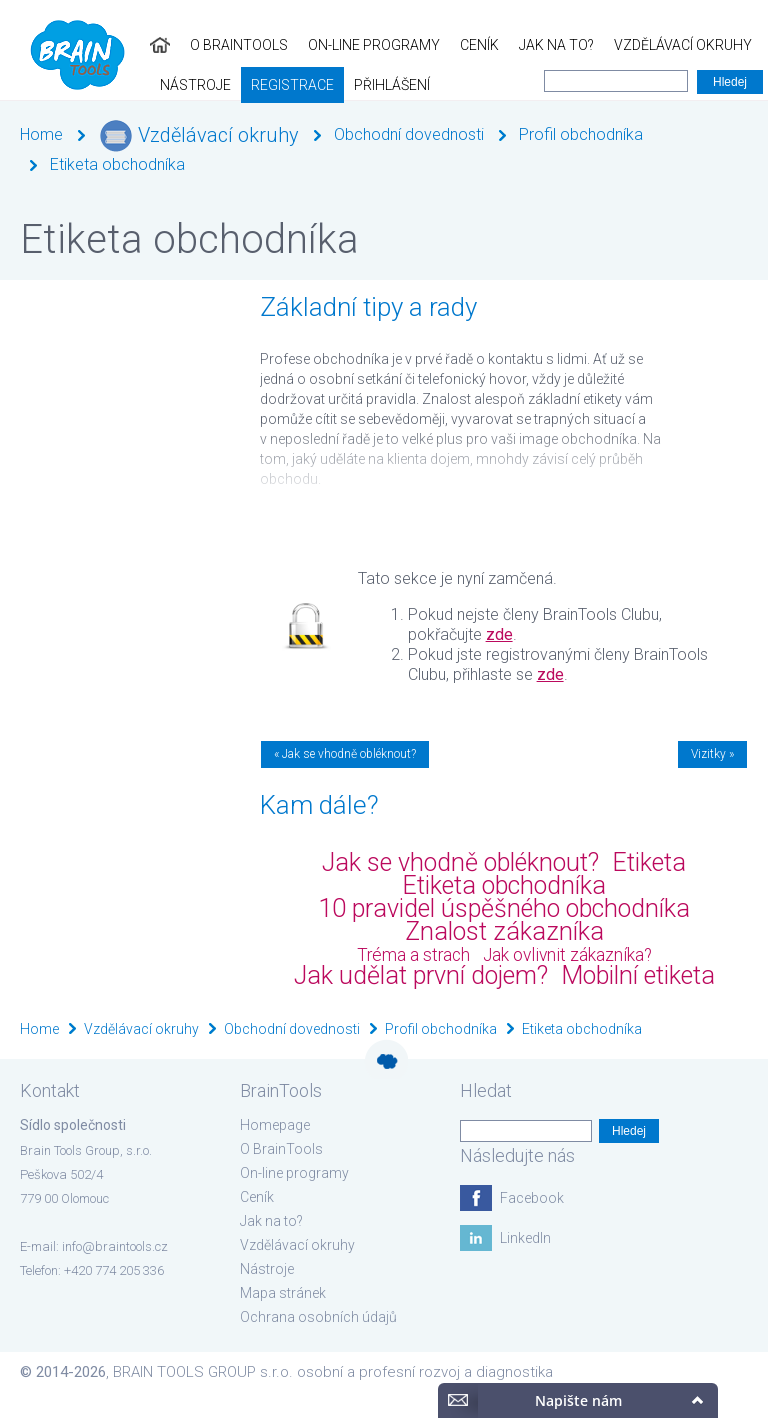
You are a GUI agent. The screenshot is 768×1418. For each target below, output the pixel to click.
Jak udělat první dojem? (421, 975)
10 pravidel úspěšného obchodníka (504, 908)
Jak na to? (406, 45)
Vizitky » (712, 754)
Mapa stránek (283, 1293)
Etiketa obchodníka (117, 164)
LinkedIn (525, 1238)
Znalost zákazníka (504, 931)
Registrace (51, 85)
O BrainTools (89, 45)
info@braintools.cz (115, 1246)
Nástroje (657, 45)
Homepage (275, 1125)
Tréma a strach (413, 955)
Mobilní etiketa (638, 975)
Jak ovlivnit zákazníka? (567, 955)
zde (499, 634)
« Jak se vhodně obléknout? (345, 754)
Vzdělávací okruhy (533, 45)
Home (41, 134)
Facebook (532, 1198)
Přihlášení (151, 85)
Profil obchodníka (581, 134)
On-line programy (224, 45)
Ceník (329, 45)
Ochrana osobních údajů (318, 1317)
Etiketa (649, 862)
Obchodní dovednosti (409, 134)
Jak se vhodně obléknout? (460, 862)
